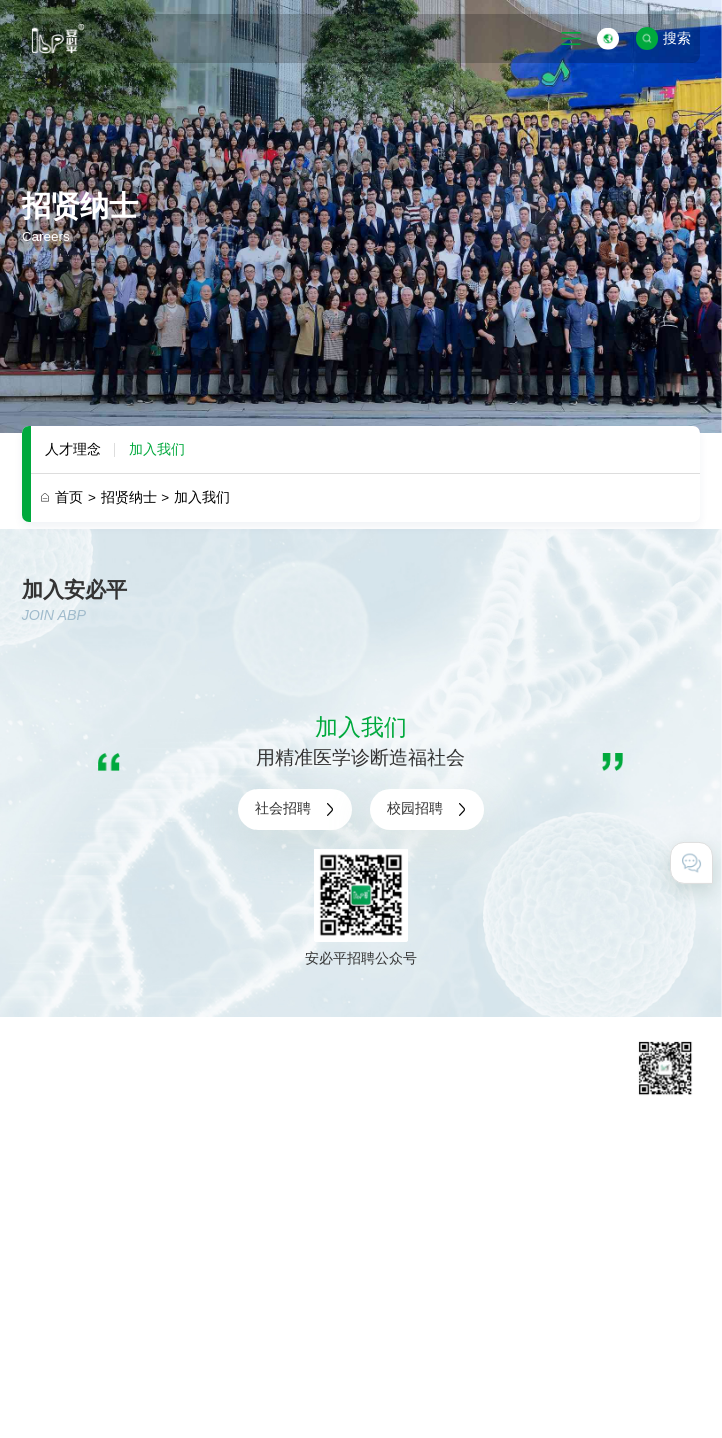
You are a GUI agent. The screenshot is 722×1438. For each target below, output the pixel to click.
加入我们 (157, 449)
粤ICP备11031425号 (500, 1352)
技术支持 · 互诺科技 (83, 1401)
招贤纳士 (135, 497)
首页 (75, 497)
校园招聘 (427, 809)
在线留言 (536, 1225)
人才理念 (73, 449)
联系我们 (536, 1199)
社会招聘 (295, 809)
